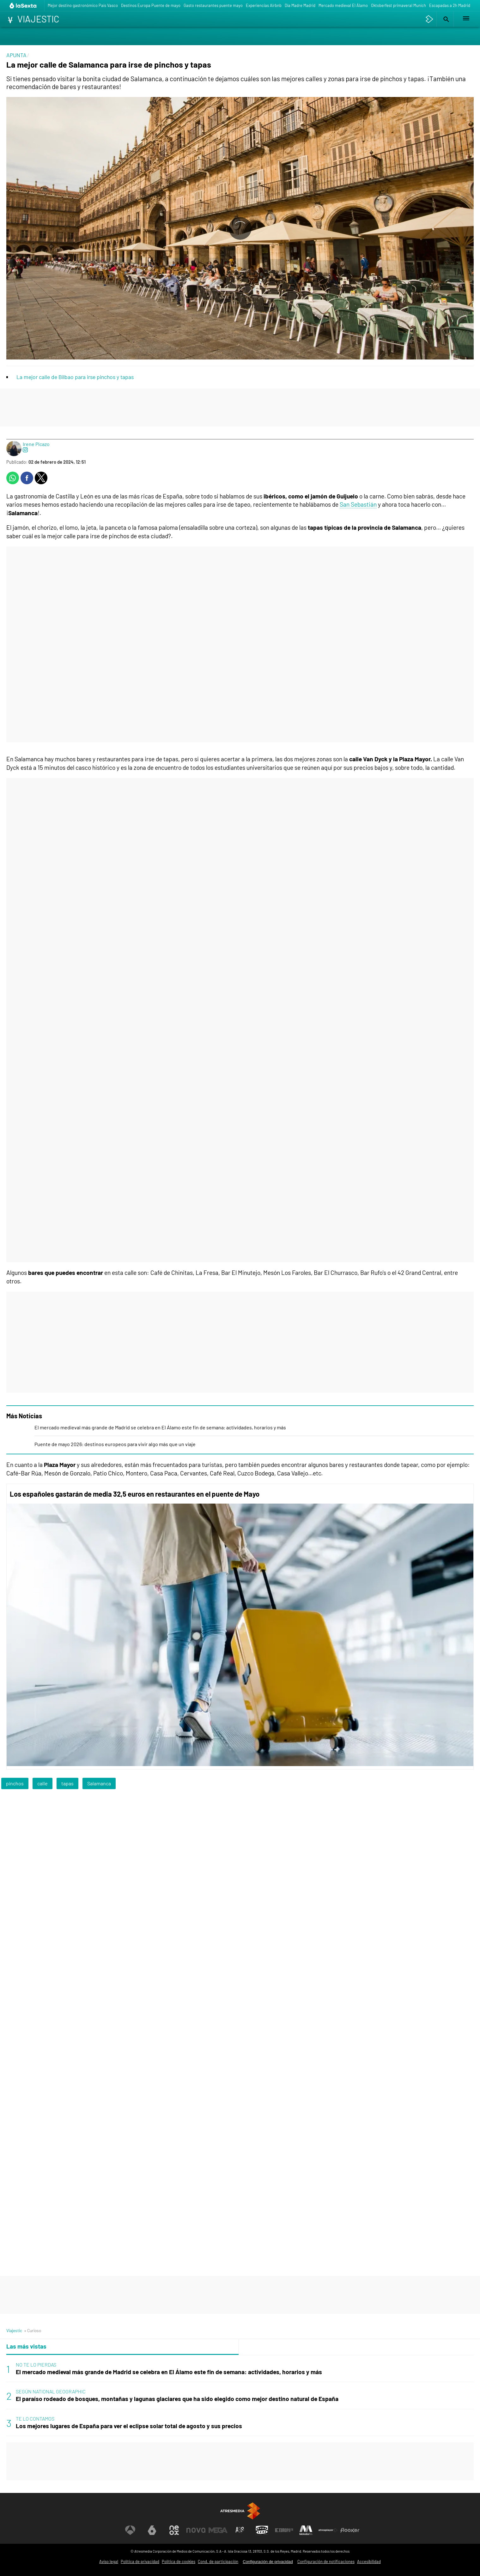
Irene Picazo (36, 444)
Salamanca (99, 1783)
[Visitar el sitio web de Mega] (218, 2530)
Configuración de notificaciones (326, 2561)
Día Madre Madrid (300, 5)
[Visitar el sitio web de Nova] (195, 2530)
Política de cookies (178, 2561)
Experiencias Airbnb (264, 5)
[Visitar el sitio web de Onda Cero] (261, 2530)
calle (42, 1783)
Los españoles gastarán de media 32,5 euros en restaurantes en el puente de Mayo (134, 1494)
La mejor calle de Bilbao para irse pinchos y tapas (75, 376)
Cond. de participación (218, 2561)
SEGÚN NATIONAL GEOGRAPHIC (51, 2391)
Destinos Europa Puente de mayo (150, 5)
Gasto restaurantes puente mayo (213, 5)
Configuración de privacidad (268, 2561)
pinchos (15, 1783)
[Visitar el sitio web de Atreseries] (240, 2530)
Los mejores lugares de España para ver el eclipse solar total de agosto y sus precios (129, 2425)
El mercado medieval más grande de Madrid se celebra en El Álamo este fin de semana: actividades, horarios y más (160, 1427)
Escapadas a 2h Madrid (449, 5)
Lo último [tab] (256, 2346)
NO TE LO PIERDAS (36, 2365)
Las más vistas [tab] (26, 2346)
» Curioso (32, 2330)
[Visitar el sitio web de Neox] (174, 2530)
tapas (67, 1783)
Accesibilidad (369, 2561)
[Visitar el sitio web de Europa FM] (284, 2530)
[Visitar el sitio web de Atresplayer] (328, 2530)
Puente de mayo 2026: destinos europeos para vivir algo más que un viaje (115, 1444)
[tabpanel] (240, 2395)
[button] (445, 19)
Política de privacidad (140, 2561)
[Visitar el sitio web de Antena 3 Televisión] (130, 2530)
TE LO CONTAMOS (35, 2419)
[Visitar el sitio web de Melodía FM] (305, 2530)
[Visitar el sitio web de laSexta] (152, 2530)
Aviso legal (108, 2561)
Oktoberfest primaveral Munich (398, 5)
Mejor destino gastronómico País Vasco (83, 5)
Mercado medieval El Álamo (343, 5)
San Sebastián (358, 504)
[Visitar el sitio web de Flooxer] (349, 2530)
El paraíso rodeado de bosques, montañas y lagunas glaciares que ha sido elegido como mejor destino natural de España (177, 2398)
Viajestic (14, 2330)
